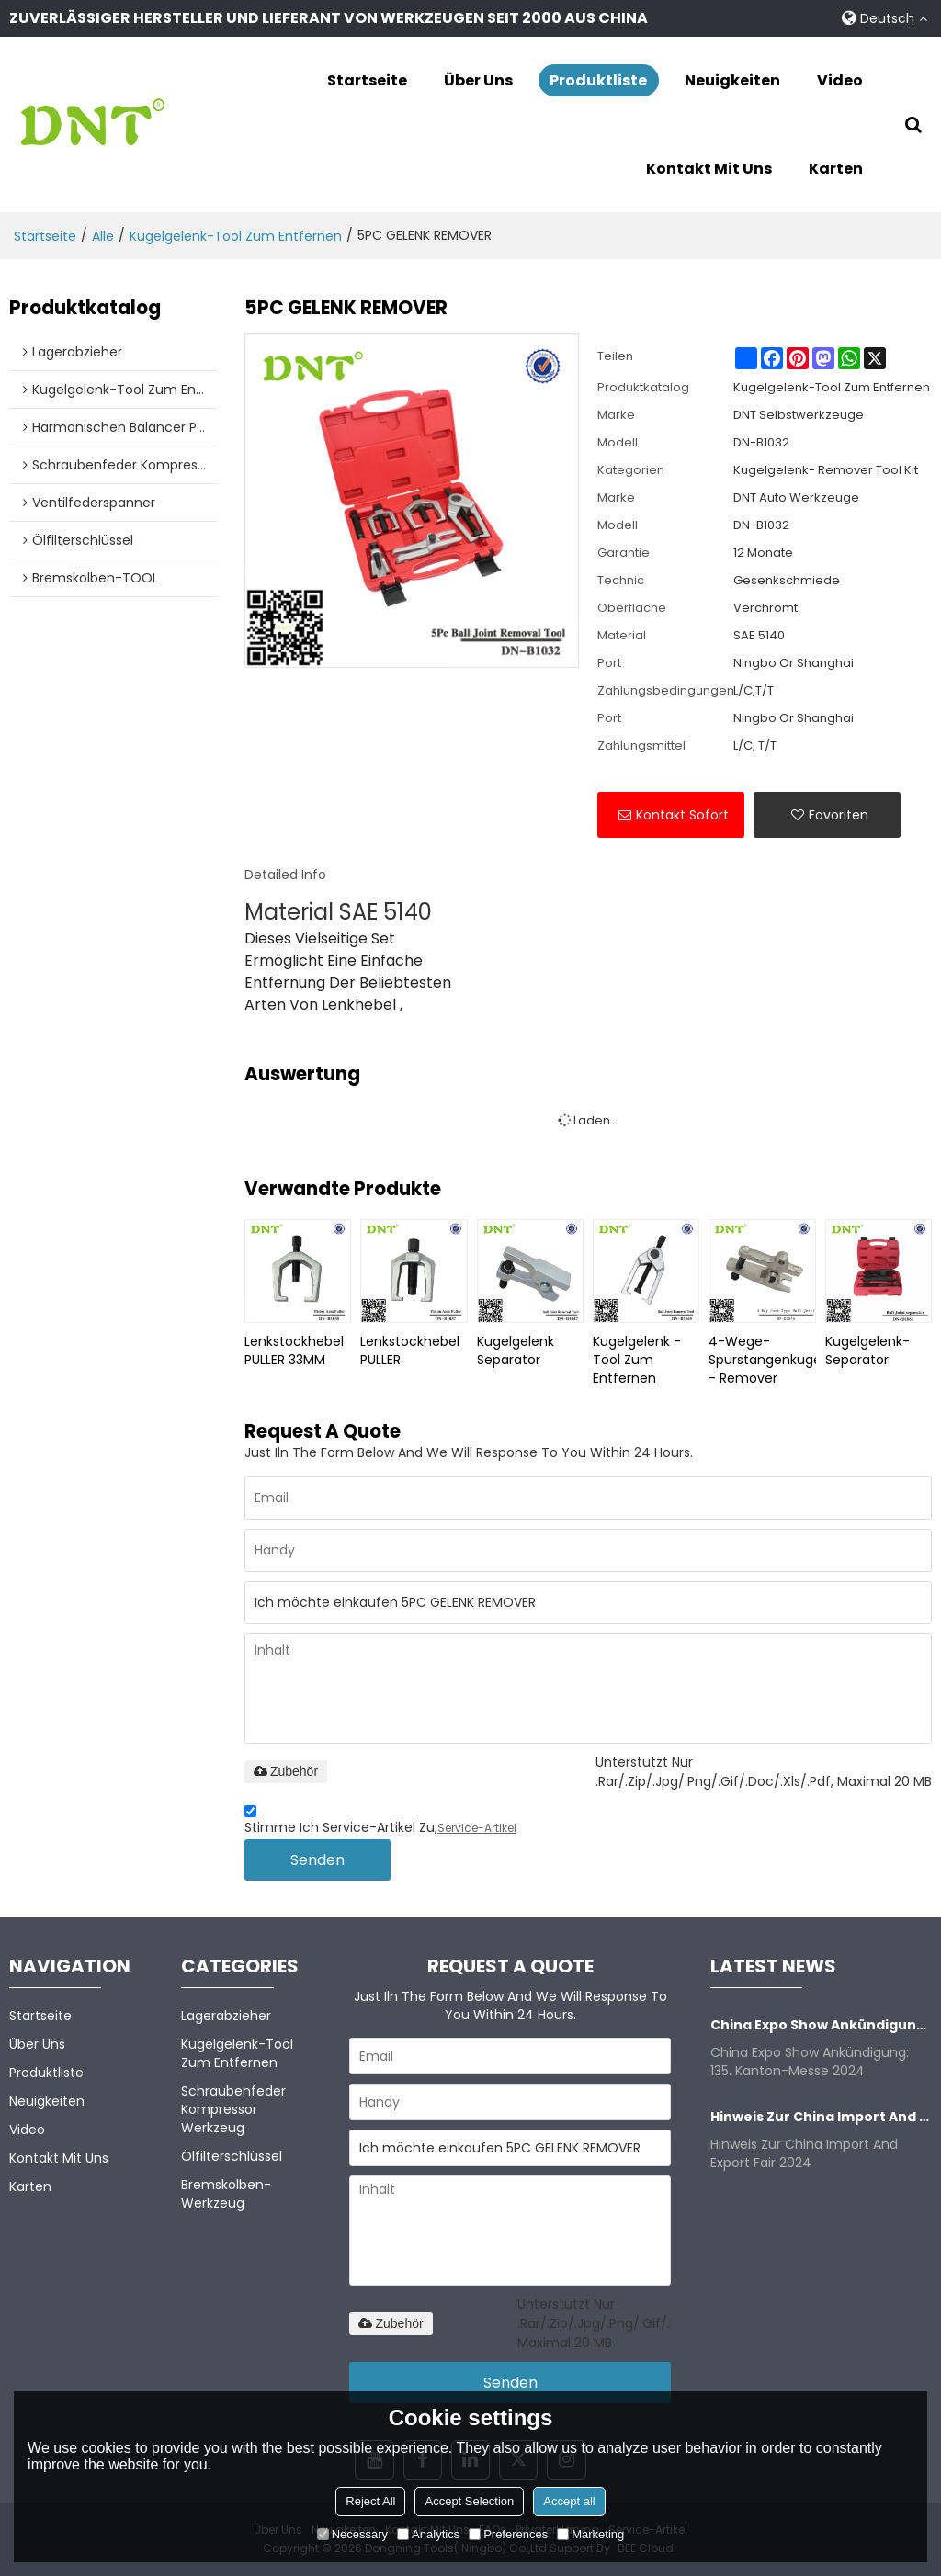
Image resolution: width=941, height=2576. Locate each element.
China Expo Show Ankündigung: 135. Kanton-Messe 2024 (821, 2025)
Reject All (370, 2501)
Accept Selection (469, 2501)
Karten (836, 168)
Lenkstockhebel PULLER (409, 1350)
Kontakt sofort (682, 815)
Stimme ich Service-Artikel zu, (380, 1822)
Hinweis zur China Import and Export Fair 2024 (821, 2116)
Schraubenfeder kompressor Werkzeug (233, 2109)
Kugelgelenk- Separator (867, 1350)
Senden (317, 1859)
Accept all (569, 2501)
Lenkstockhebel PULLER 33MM (294, 1350)
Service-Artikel (476, 1828)
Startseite (367, 80)
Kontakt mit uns (709, 168)
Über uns (478, 80)
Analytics (428, 2534)
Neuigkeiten (732, 80)
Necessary (352, 2534)
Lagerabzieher (226, 2015)
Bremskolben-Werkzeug (226, 2193)
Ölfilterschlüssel (231, 2156)
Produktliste (598, 80)
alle (103, 236)
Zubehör (286, 1771)
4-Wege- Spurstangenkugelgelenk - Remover (762, 1359)
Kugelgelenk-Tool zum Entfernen (236, 236)
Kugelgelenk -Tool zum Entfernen (637, 1359)
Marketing (590, 2534)
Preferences (508, 2534)
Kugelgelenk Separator (515, 1350)
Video (840, 80)
